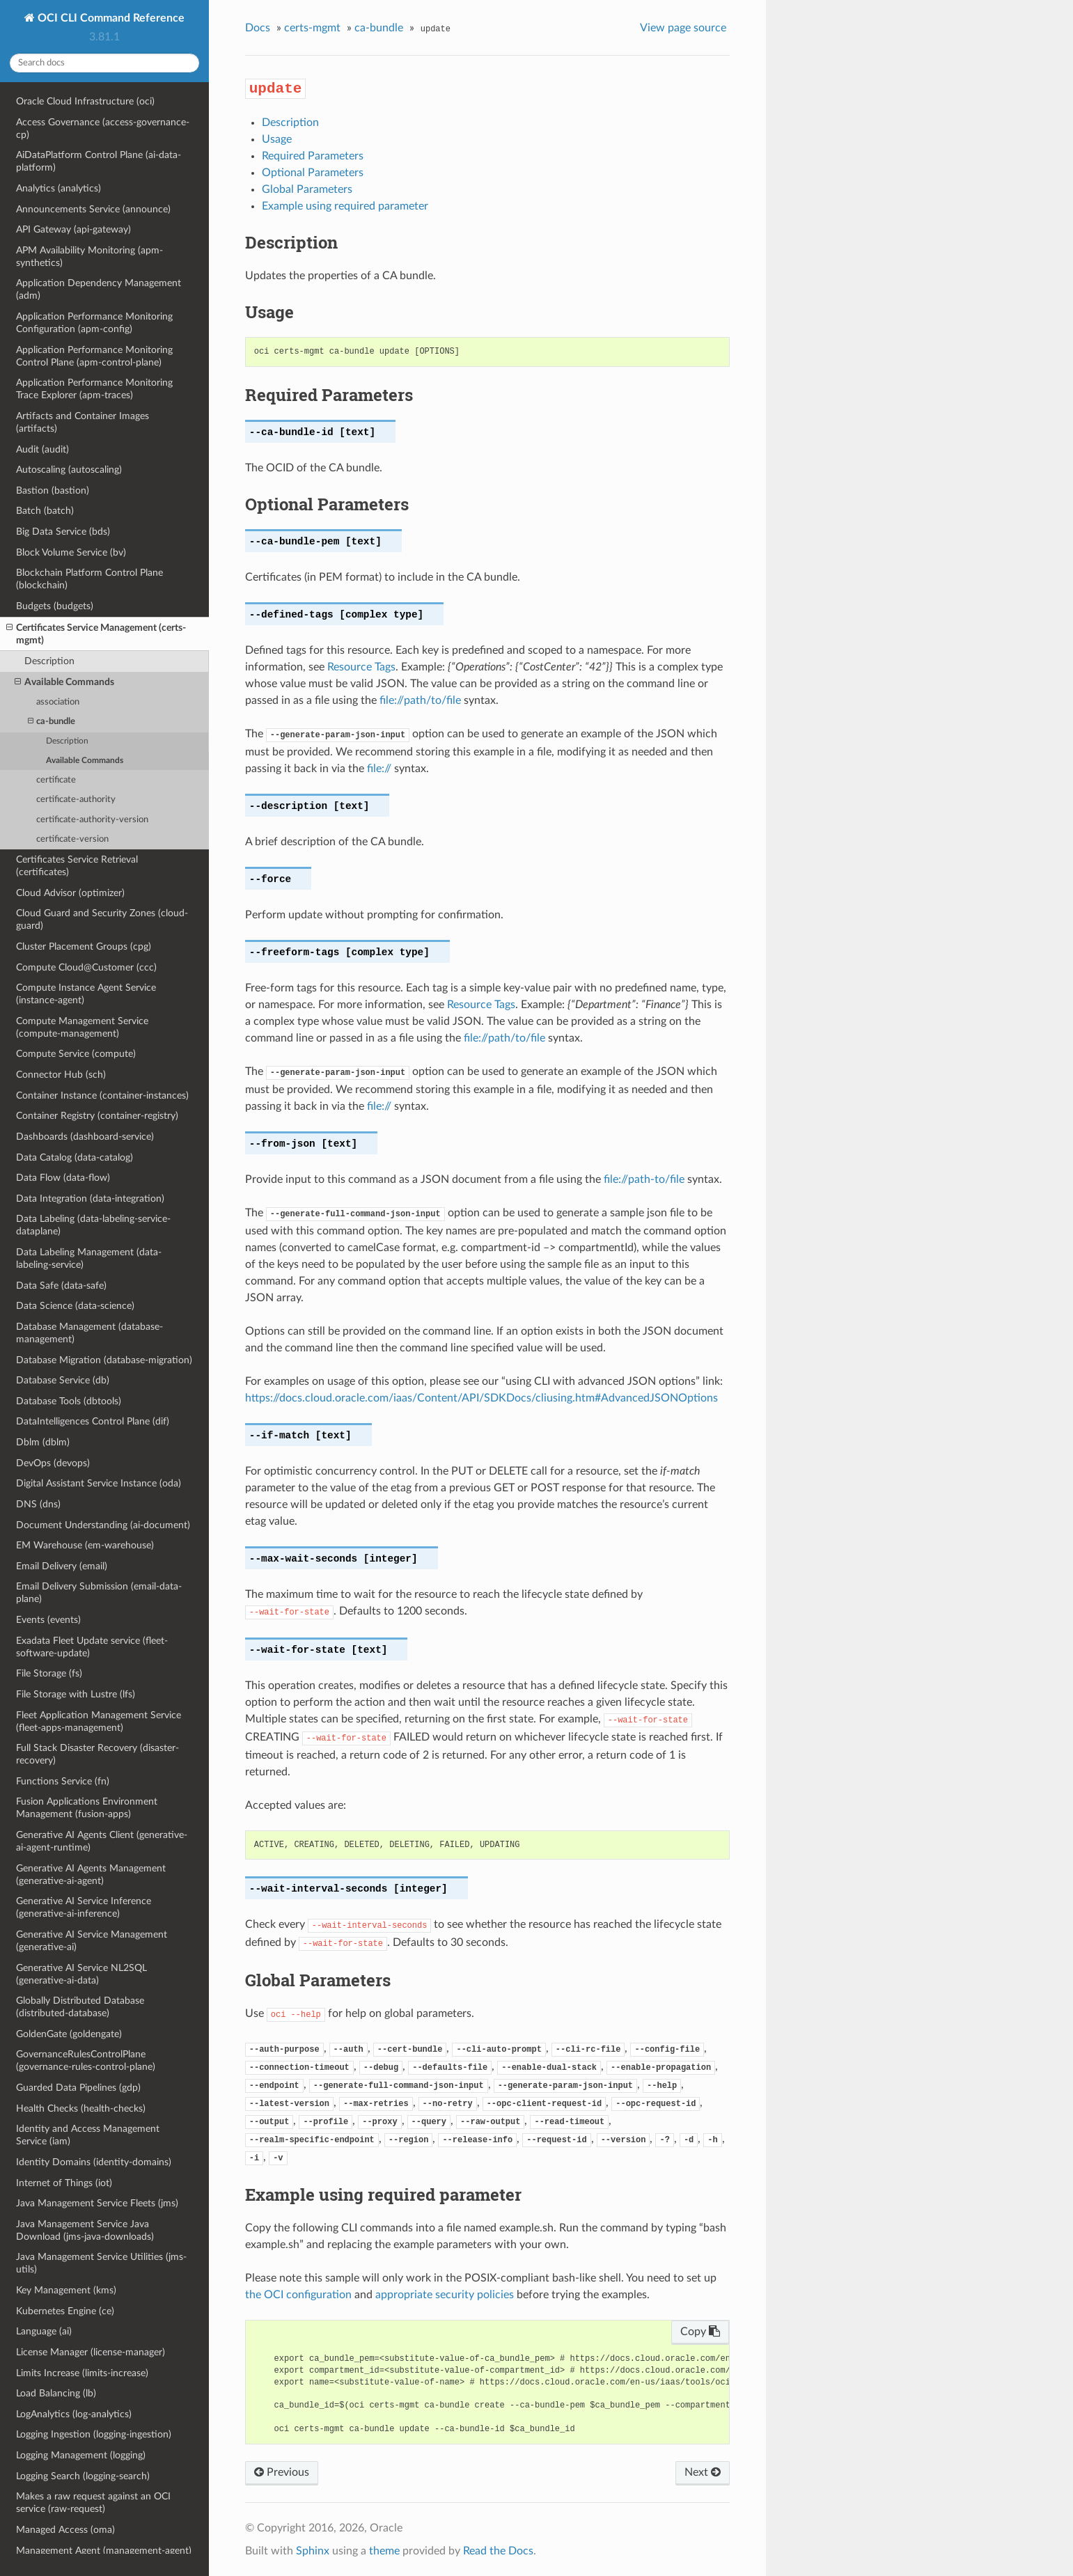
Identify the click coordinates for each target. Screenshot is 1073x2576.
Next (702, 2472)
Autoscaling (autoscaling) (69, 469)
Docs (257, 27)
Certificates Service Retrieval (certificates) (77, 865)
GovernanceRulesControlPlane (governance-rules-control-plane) (85, 2060)
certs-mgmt (312, 27)
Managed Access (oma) (65, 2529)
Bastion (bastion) (52, 490)
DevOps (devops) (53, 1463)
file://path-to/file (644, 1179)
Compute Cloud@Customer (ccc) (86, 967)
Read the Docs (498, 2551)
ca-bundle (51, 722)
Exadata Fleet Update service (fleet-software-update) (92, 1646)
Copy (700, 2331)
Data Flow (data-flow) (63, 1177)
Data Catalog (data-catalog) (74, 1157)
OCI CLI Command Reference (110, 18)
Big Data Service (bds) (63, 531)
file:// (379, 768)
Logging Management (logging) (81, 2455)
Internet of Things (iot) (64, 2183)
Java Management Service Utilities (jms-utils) (101, 2263)
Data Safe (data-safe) (61, 1285)
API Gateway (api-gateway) (73, 229)
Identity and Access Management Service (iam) (87, 2134)
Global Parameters (307, 189)
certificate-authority (76, 799)
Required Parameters (312, 156)
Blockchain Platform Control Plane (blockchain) (89, 578)
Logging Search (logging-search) (83, 2476)
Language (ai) (44, 2331)
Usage (277, 139)
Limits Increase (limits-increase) (82, 2373)
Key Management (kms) (66, 2290)
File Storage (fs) (49, 1673)
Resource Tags (361, 667)
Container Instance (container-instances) (102, 1095)
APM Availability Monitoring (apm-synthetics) (89, 256)
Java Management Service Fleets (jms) (97, 2203)
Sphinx (312, 2551)
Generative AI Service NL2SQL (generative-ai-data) (81, 1974)
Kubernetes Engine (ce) (65, 2311)
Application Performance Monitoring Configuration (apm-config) (94, 322)
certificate (56, 780)
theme (384, 2551)
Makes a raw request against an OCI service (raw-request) (93, 2502)
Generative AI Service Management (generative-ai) (91, 1940)
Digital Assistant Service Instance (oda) (98, 1483)
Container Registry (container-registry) (97, 1115)
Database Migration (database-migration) (104, 1360)
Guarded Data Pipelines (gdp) (78, 2087)
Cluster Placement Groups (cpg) (83, 946)
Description (49, 661)
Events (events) (48, 1620)
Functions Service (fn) (62, 1781)
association (57, 702)
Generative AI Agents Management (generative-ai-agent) (91, 1874)
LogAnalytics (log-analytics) (74, 2414)
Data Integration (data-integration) (90, 1198)
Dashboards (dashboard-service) (85, 1136)
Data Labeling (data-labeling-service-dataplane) (93, 1225)
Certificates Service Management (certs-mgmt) (96, 633)
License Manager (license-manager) (90, 2352)
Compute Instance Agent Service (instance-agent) (86, 993)
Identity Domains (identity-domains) (93, 2162)
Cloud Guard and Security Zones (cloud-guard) (102, 919)
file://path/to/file (420, 700)
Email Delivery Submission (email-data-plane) (99, 1592)
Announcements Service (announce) (93, 209)
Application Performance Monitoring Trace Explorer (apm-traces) (94, 388)
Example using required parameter (345, 206)
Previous (281, 2472)
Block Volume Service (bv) (71, 552)
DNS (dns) (38, 1504)
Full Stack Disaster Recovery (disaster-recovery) (97, 1754)
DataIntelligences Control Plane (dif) (92, 1421)
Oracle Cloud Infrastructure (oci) (85, 101)
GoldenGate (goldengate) (69, 2034)
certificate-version (72, 839)
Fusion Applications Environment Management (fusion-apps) (86, 1807)
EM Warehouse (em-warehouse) (85, 1545)
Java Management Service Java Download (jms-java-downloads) (85, 2230)
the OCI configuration (298, 2294)
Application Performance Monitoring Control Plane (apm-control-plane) (94, 356)
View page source (683, 27)
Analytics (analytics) (58, 188)
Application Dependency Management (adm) (98, 289)
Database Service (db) (62, 1380)
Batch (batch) (45, 510)
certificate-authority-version (92, 819)
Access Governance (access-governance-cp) (102, 128)
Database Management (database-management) (89, 1332)
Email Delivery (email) (61, 1566)
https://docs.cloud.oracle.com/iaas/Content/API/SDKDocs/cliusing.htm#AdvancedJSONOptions (481, 1398)
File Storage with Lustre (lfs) (75, 1694)
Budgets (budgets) (54, 606)
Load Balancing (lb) (56, 2393)
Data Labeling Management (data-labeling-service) (89, 1258)
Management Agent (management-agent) (103, 2550)
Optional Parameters (312, 172)
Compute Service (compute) (76, 1054)
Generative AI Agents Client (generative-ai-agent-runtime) (101, 1841)
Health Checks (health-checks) (81, 2108)
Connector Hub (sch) (61, 1074)
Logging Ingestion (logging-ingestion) (93, 2434)
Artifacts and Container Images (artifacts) (82, 422)
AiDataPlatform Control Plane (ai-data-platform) (98, 161)
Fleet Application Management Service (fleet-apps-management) (98, 1721)
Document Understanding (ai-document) (103, 1525)
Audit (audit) (42, 449)
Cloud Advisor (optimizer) (70, 893)
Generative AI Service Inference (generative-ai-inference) (83, 1907)
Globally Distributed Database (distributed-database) (80, 2006)
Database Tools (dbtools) (68, 1401)
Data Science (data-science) (75, 1306)
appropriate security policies (444, 2294)
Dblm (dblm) (43, 1442)
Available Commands (64, 682)
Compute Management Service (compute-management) (82, 1027)
